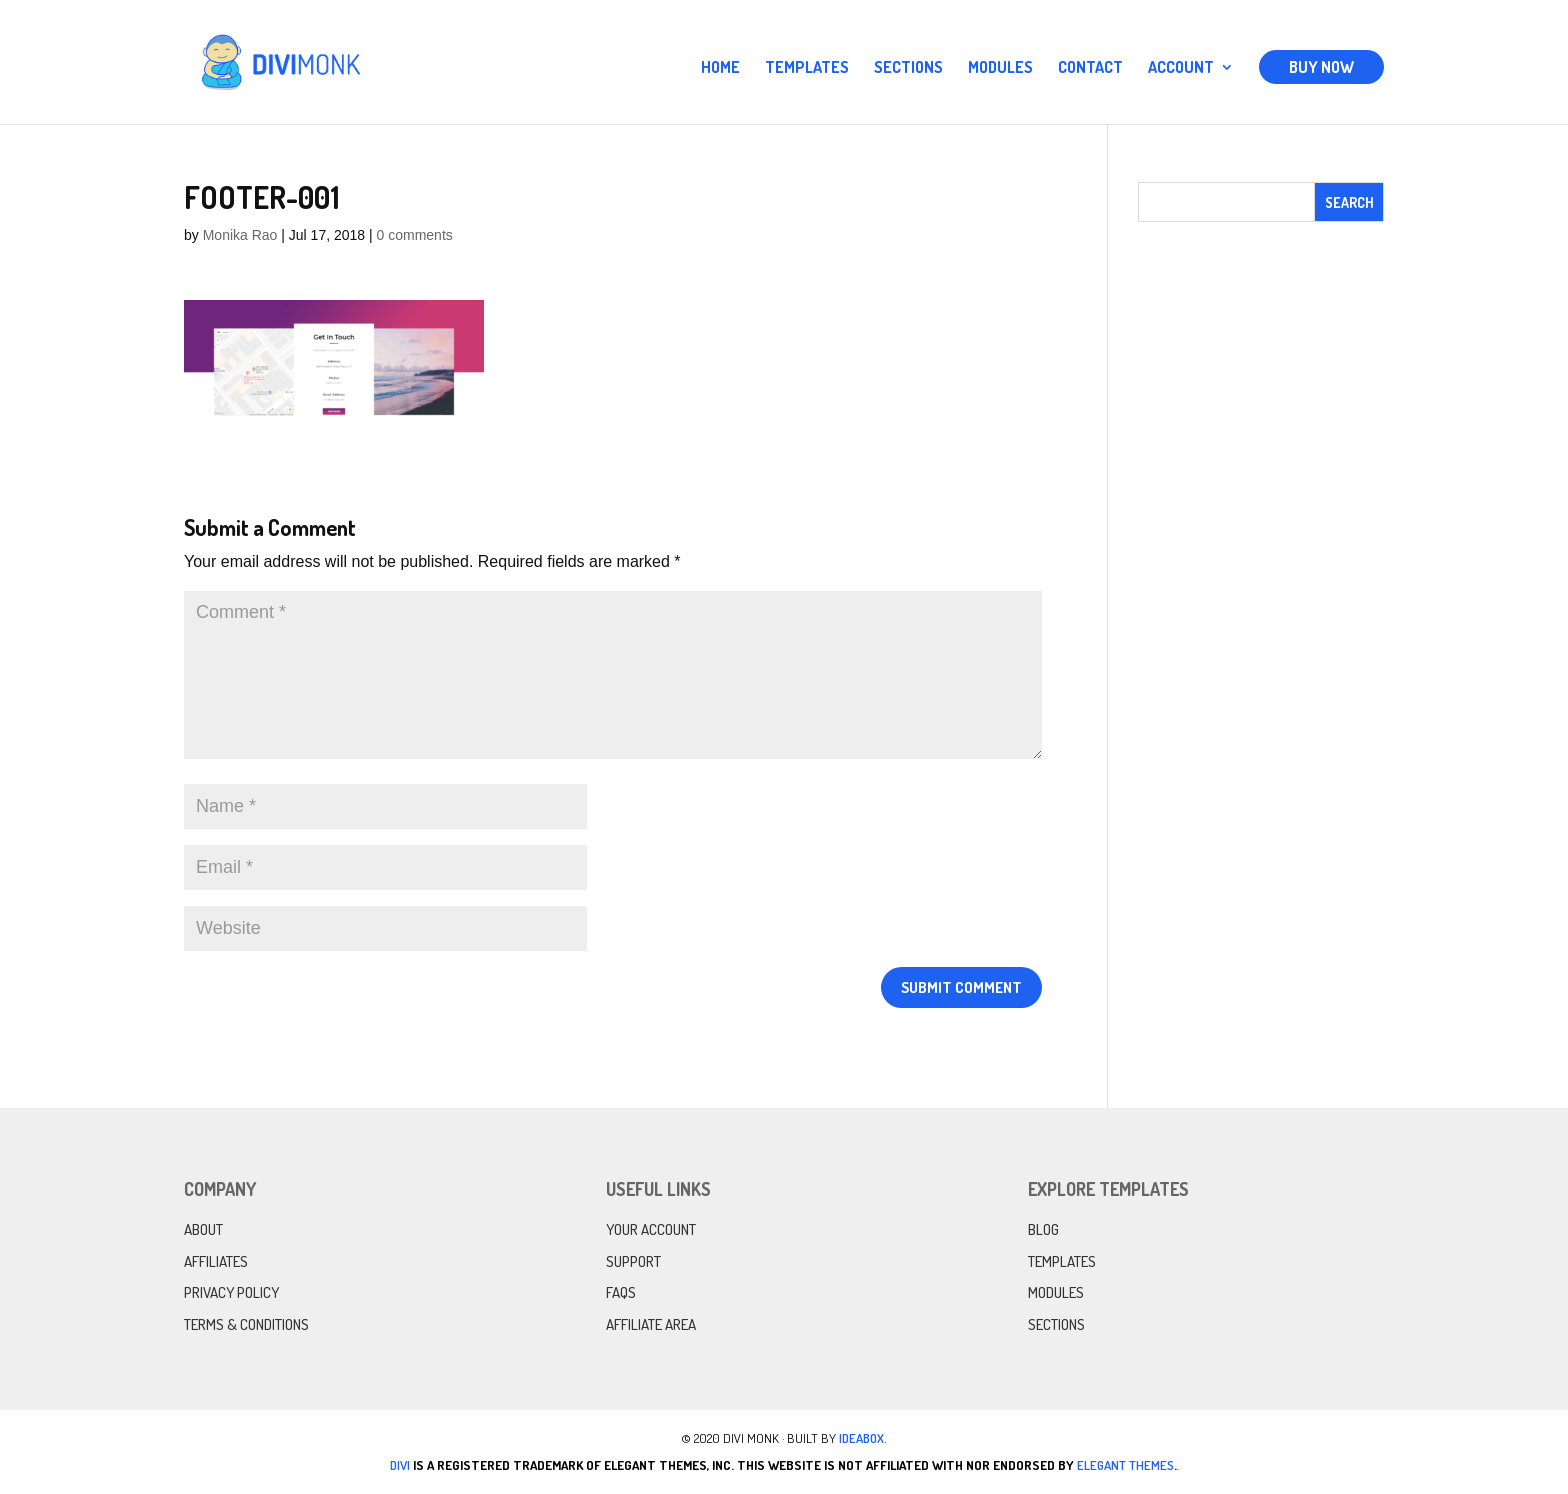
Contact (1090, 68)
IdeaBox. (863, 1438)
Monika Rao (240, 235)
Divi (400, 1465)
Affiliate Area (651, 1324)
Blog (1043, 1229)
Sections (908, 68)
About (203, 1229)
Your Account (651, 1229)
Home (720, 68)
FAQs (621, 1292)
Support (633, 1261)
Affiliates (216, 1261)
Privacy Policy (231, 1292)
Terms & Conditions (246, 1324)
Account (1181, 68)
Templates (807, 68)
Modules (1000, 68)
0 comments (415, 235)
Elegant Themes (1125, 1465)
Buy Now (1321, 67)
